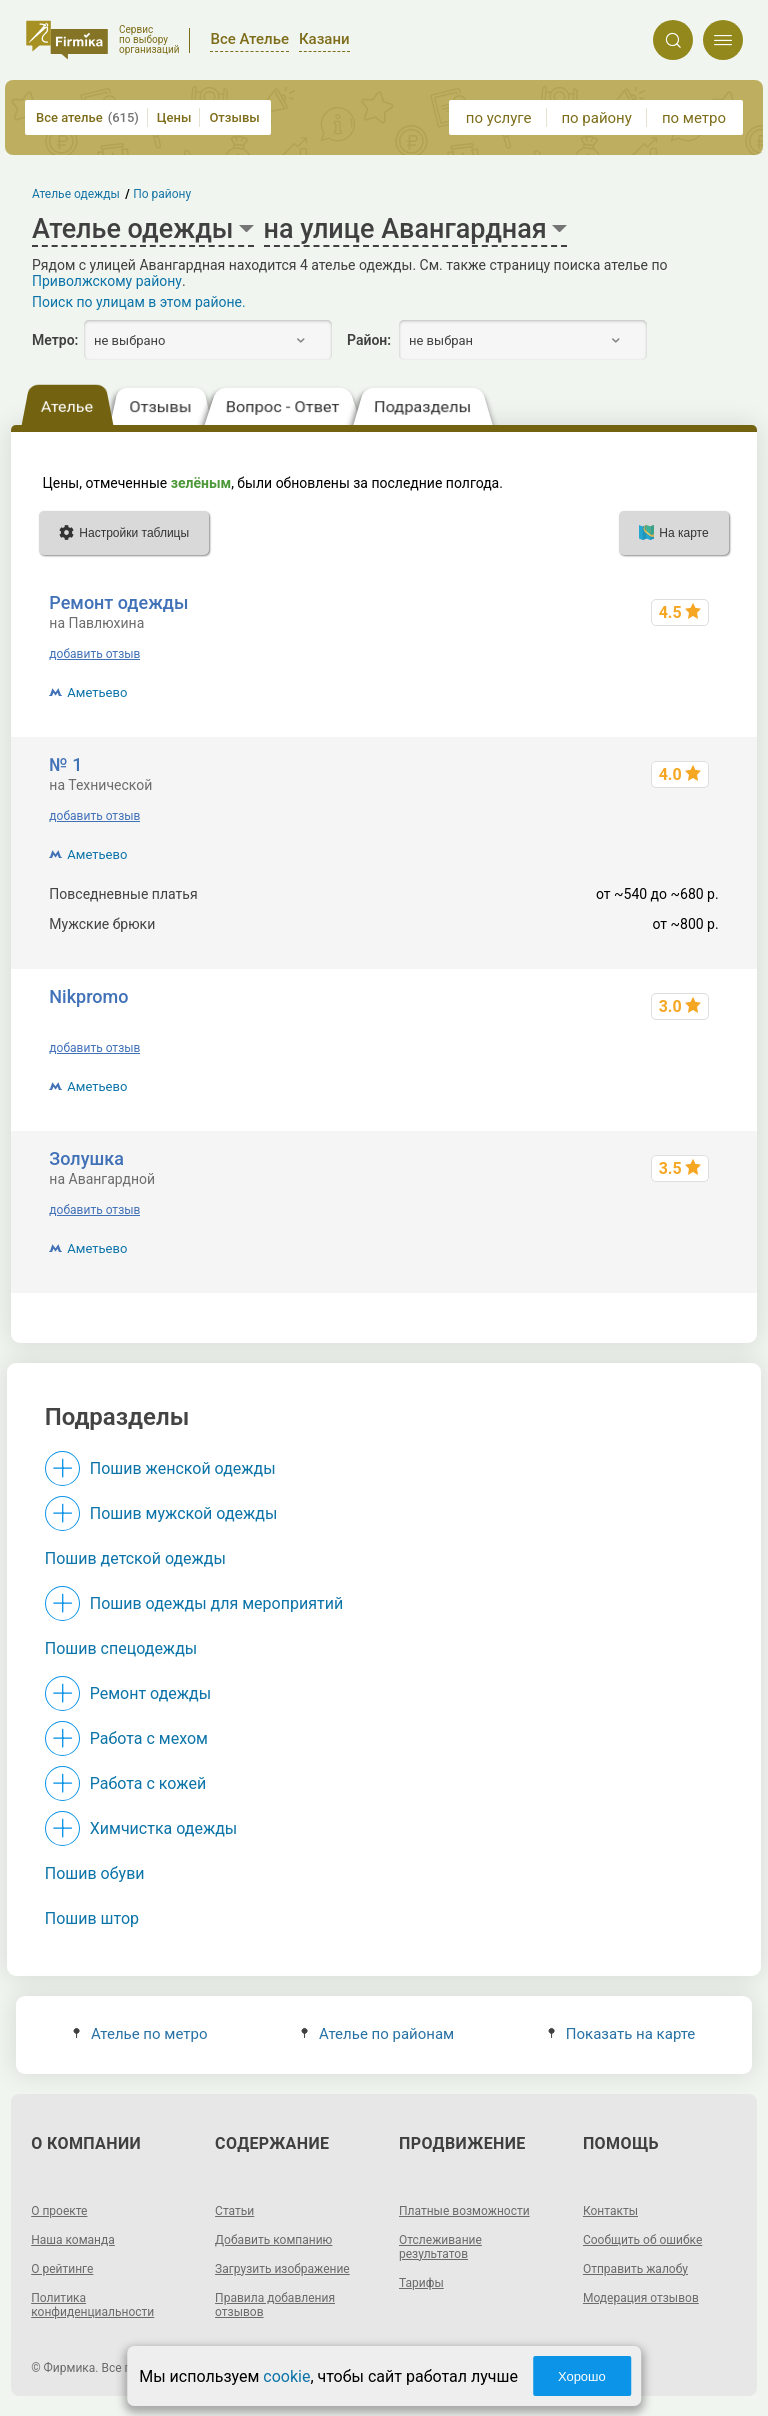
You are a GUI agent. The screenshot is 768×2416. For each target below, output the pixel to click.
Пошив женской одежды (183, 1468)
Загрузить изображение (282, 2269)
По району (163, 194)
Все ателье (87, 117)
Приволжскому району (107, 281)
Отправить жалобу (635, 2269)
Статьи (234, 2211)
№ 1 (65, 764)
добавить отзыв (94, 654)
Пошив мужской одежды (184, 1513)
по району (596, 118)
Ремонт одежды (118, 602)
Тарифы (421, 2283)
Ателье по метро (140, 2034)
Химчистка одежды (164, 1828)
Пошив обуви (95, 1873)
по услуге (499, 118)
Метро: (55, 340)
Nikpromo (88, 996)
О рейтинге (62, 2269)
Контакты (610, 2211)
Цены (174, 117)
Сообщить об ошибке (642, 2240)
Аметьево (97, 692)
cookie (286, 2376)
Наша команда (73, 2240)
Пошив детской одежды (135, 1558)
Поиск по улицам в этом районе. (139, 302)
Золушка (86, 1158)
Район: (369, 340)
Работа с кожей (148, 1783)
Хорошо (582, 2376)
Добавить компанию (273, 2240)
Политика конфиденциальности (92, 2305)
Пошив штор (92, 1918)
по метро (694, 118)
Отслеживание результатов (440, 2247)
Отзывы (234, 117)
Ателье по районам (377, 2034)
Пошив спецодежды (121, 1648)
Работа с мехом (149, 1738)
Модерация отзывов (641, 2298)
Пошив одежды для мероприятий (216, 1603)
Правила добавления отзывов (275, 2305)
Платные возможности (464, 2211)
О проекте (59, 2211)
